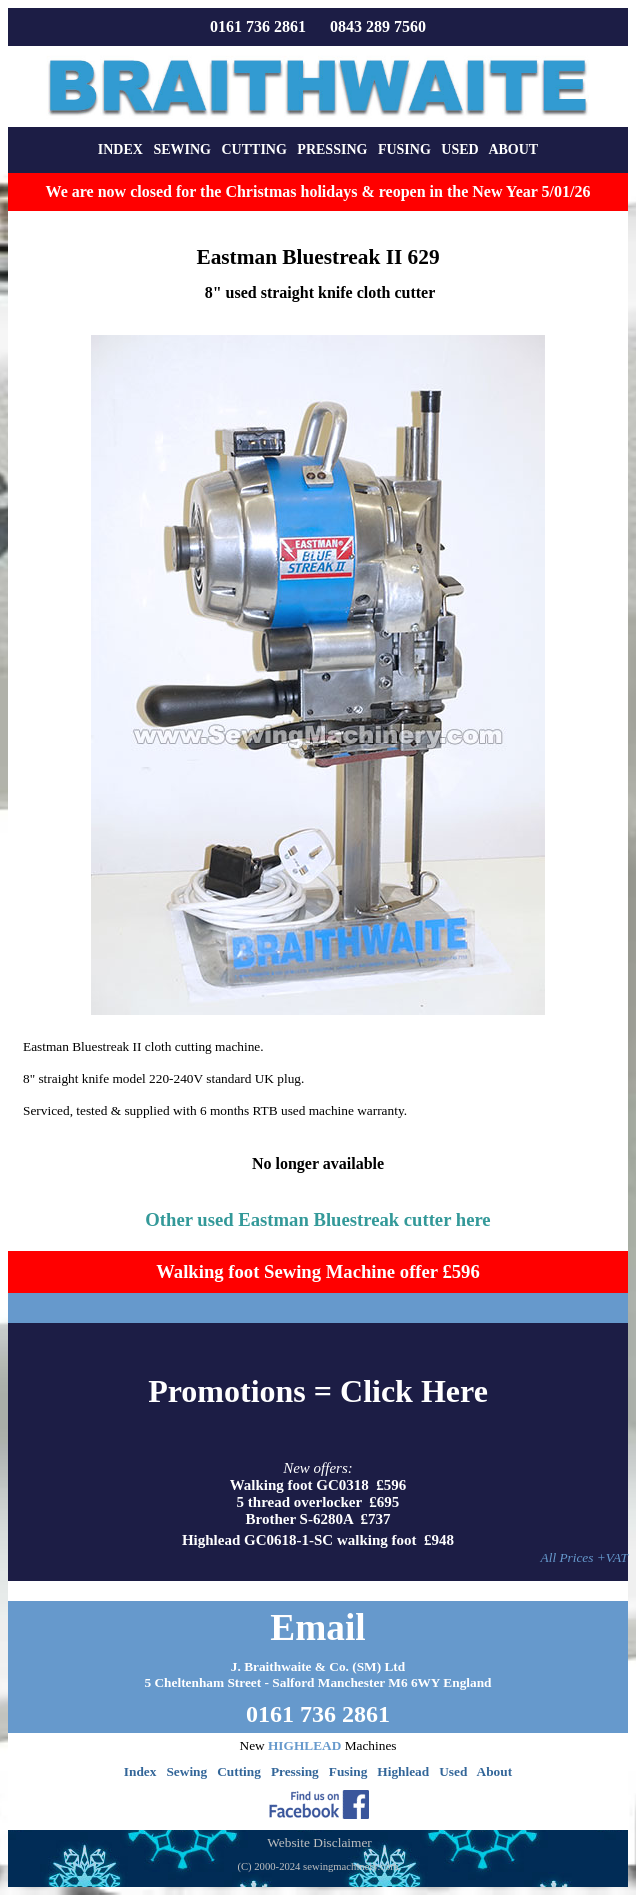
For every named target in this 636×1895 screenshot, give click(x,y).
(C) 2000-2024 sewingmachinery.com (317, 1866)
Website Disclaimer (319, 1842)
